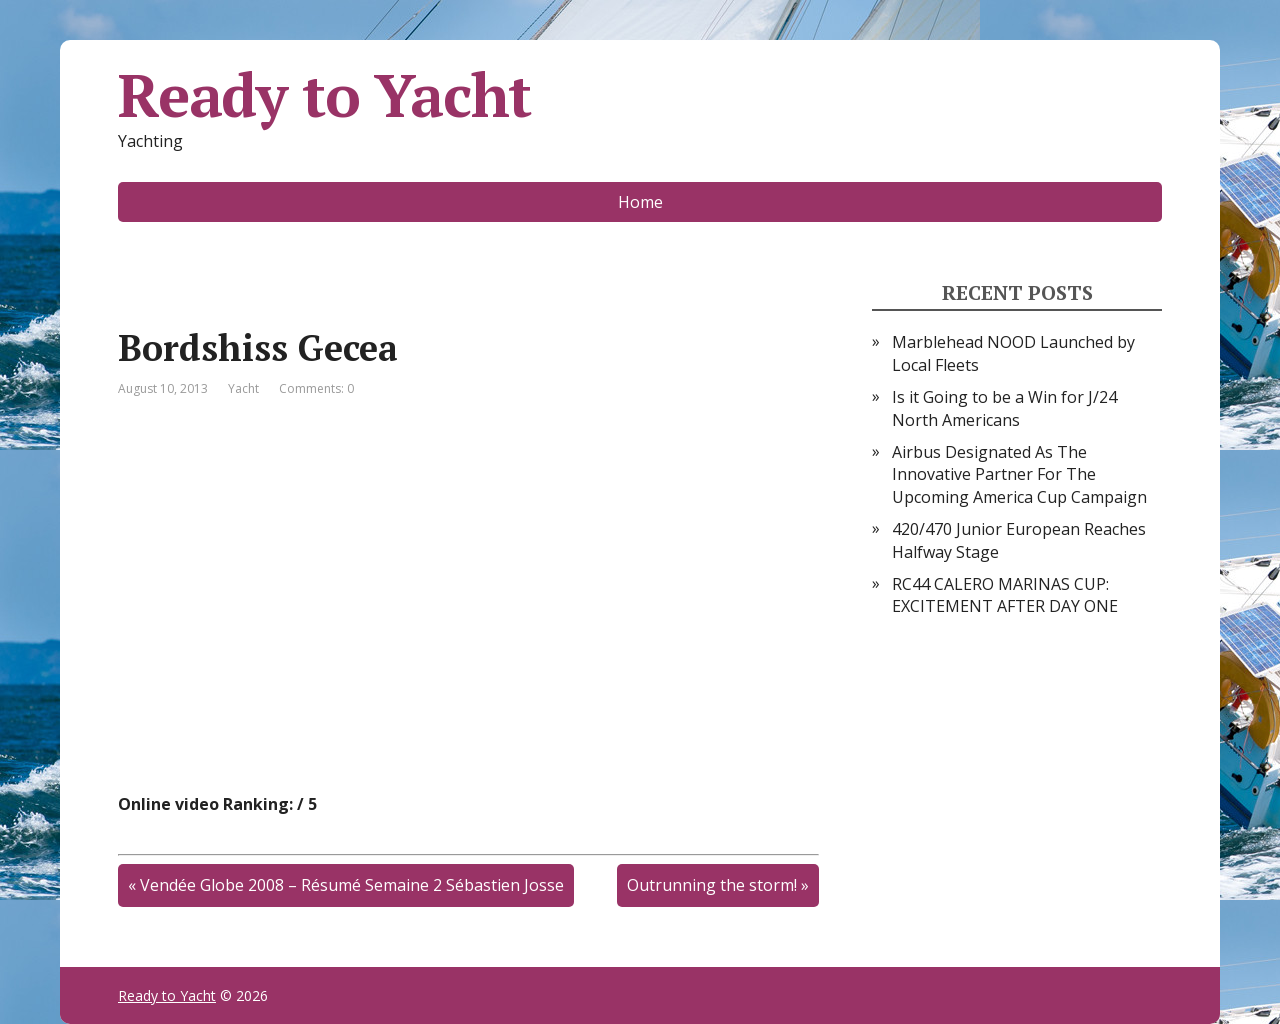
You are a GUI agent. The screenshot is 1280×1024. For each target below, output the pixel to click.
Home (640, 202)
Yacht (243, 388)
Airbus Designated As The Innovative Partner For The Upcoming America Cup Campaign (1019, 474)
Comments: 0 (316, 388)
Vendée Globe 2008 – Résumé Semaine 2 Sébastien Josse (352, 885)
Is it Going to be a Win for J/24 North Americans (1004, 408)
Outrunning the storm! (712, 885)
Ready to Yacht (324, 95)
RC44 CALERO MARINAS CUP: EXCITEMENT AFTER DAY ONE (1005, 595)
